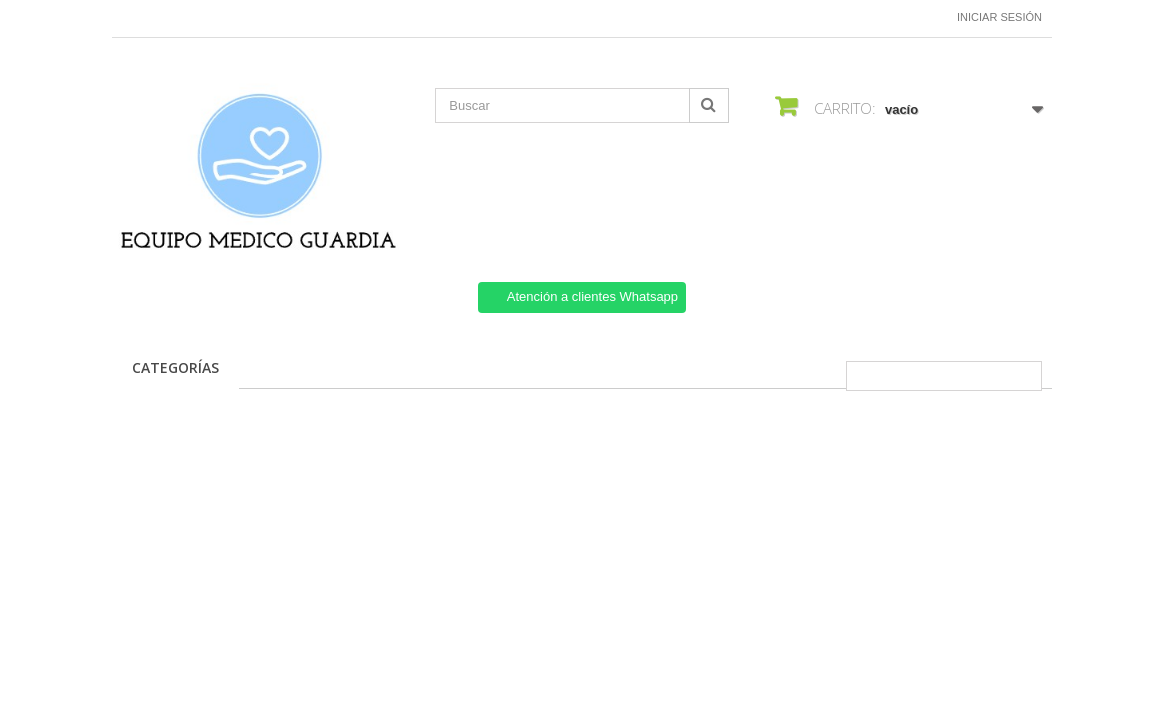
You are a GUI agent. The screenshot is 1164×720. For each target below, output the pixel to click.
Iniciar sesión (999, 17)
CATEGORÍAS (175, 367)
